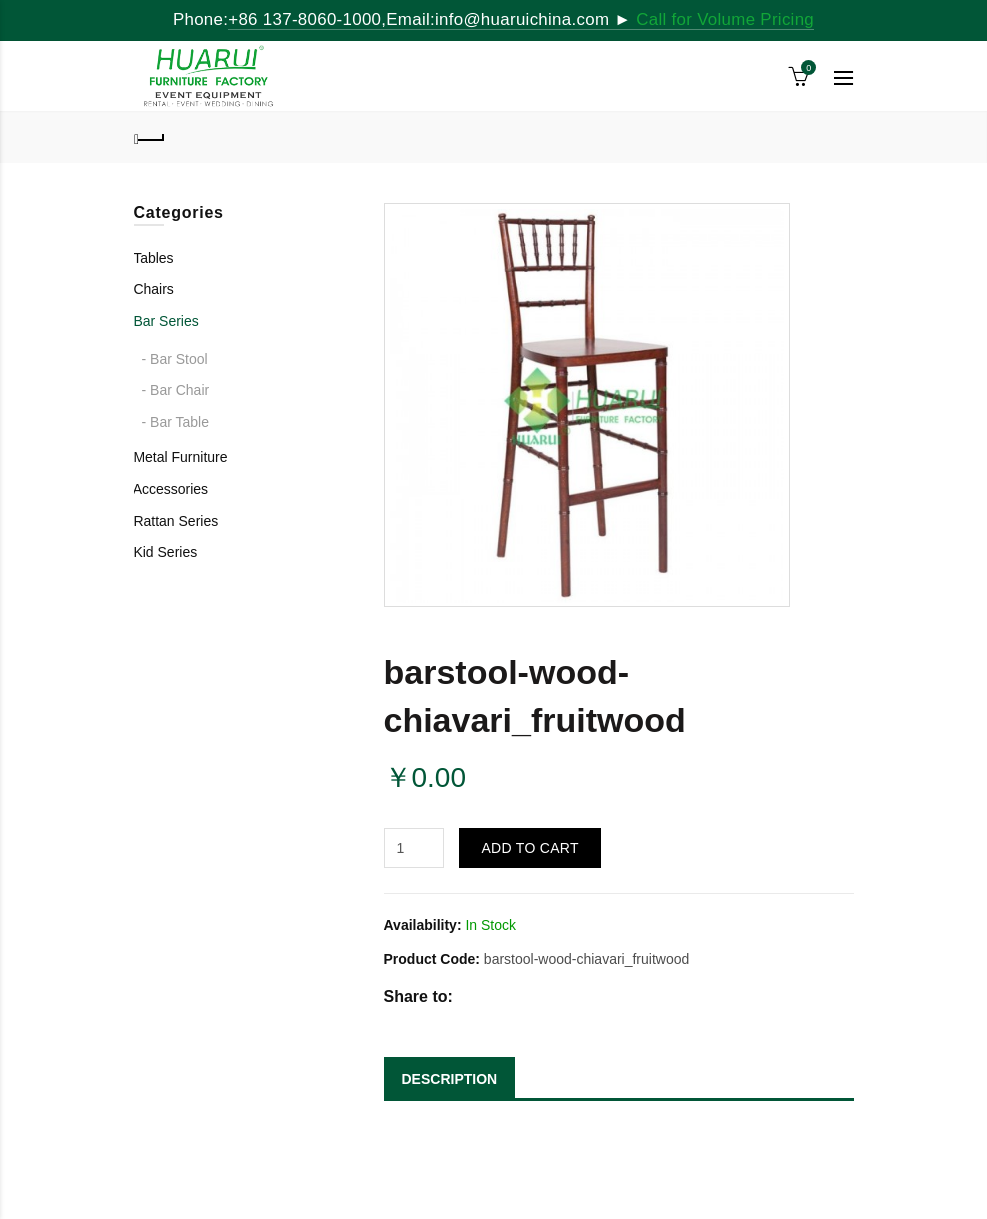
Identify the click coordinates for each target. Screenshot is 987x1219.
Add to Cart (529, 848)
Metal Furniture (180, 457)
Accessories (170, 489)
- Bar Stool (175, 359)
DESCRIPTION (450, 1079)
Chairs (153, 289)
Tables (153, 258)
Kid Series (165, 552)
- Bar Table (175, 422)
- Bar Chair (176, 390)
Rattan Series (175, 521)
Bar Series (165, 321)
